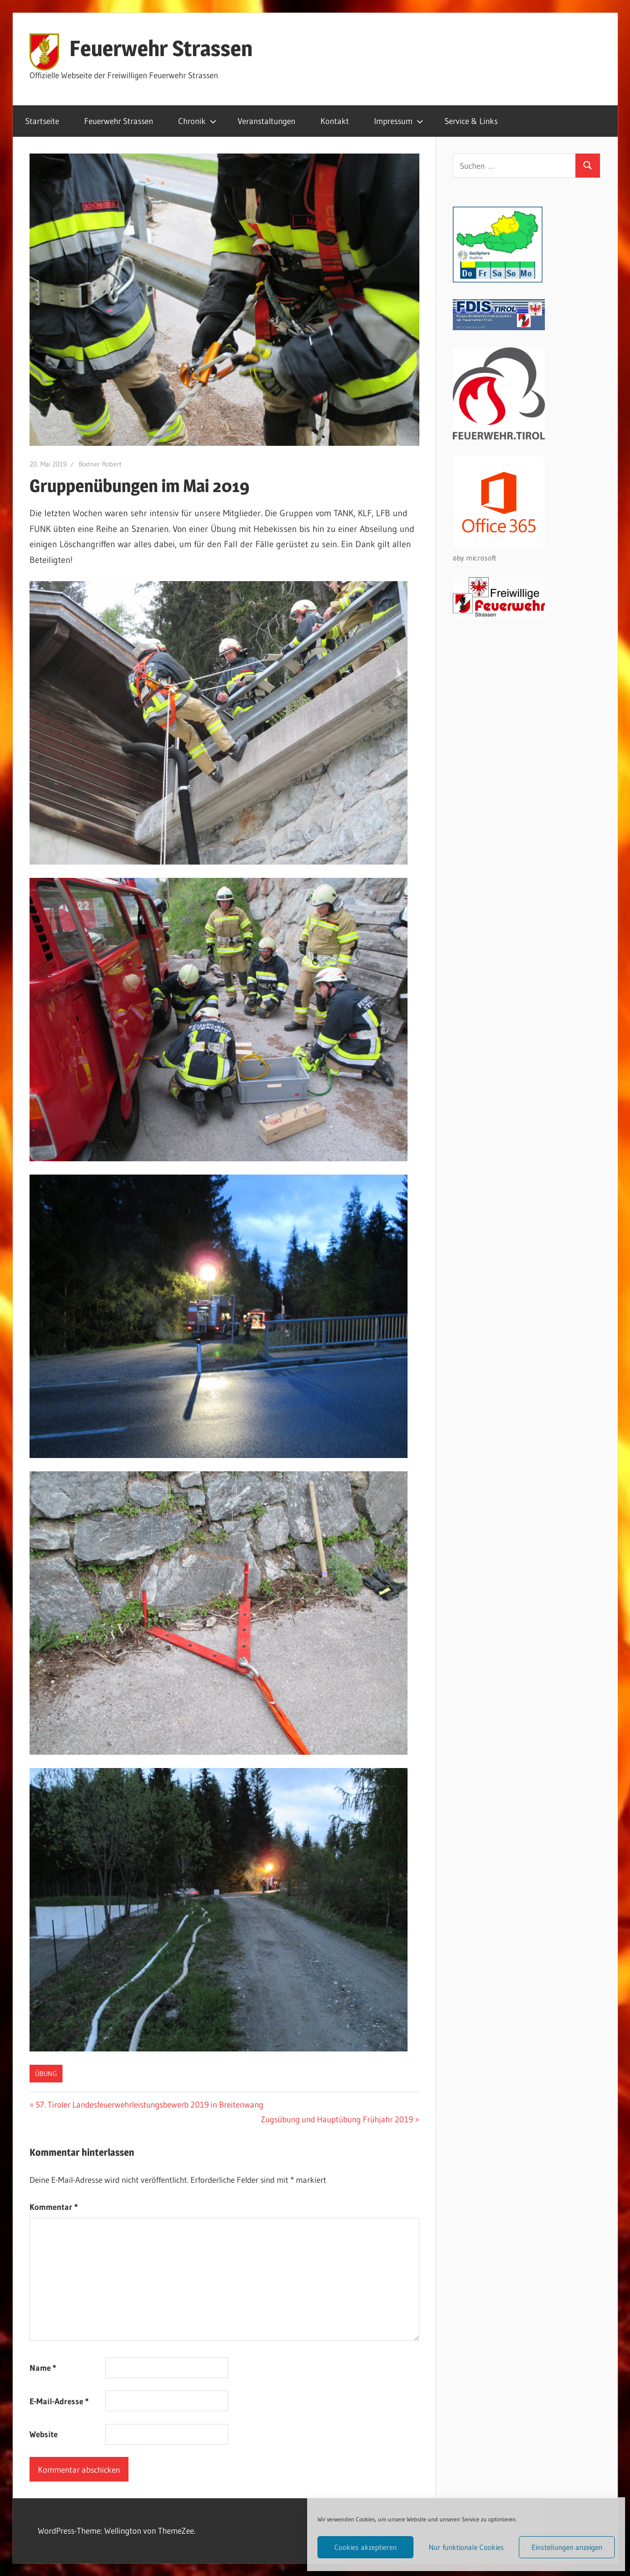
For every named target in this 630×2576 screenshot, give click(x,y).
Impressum (398, 121)
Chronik (197, 121)
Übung (46, 2073)
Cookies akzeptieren (365, 2547)
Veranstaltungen (266, 121)
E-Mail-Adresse (59, 2401)
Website (44, 2434)
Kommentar (54, 2207)
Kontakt (334, 121)
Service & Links (471, 121)
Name (43, 2367)
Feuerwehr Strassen (160, 48)
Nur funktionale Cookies (466, 2547)
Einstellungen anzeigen (567, 2547)
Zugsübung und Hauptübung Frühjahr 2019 (337, 2119)
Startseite (42, 121)
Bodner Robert (100, 464)
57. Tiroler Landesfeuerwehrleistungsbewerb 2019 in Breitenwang (149, 2104)
